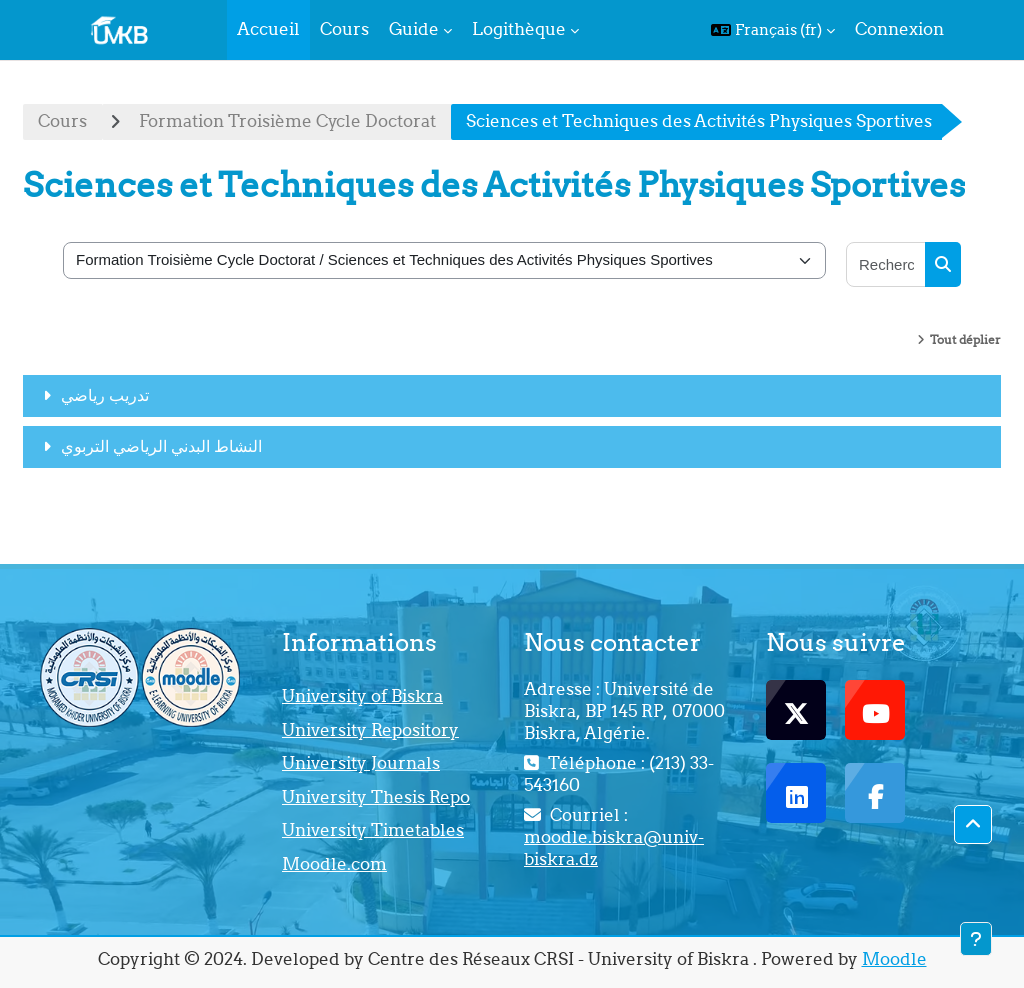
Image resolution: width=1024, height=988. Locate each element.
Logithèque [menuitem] (519, 29)
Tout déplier (965, 339)
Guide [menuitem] (414, 29)
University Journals (361, 763)
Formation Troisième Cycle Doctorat (287, 121)
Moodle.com (334, 864)
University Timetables (373, 830)
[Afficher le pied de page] (976, 939)
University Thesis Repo (376, 797)
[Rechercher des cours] (886, 264)
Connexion (899, 29)
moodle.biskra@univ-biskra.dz (614, 848)
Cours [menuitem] (344, 29)
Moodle (894, 959)
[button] (773, 30)
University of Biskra (362, 696)
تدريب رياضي (105, 395)
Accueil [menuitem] (268, 29)
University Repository (370, 730)
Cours (62, 121)
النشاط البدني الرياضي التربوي (161, 446)
